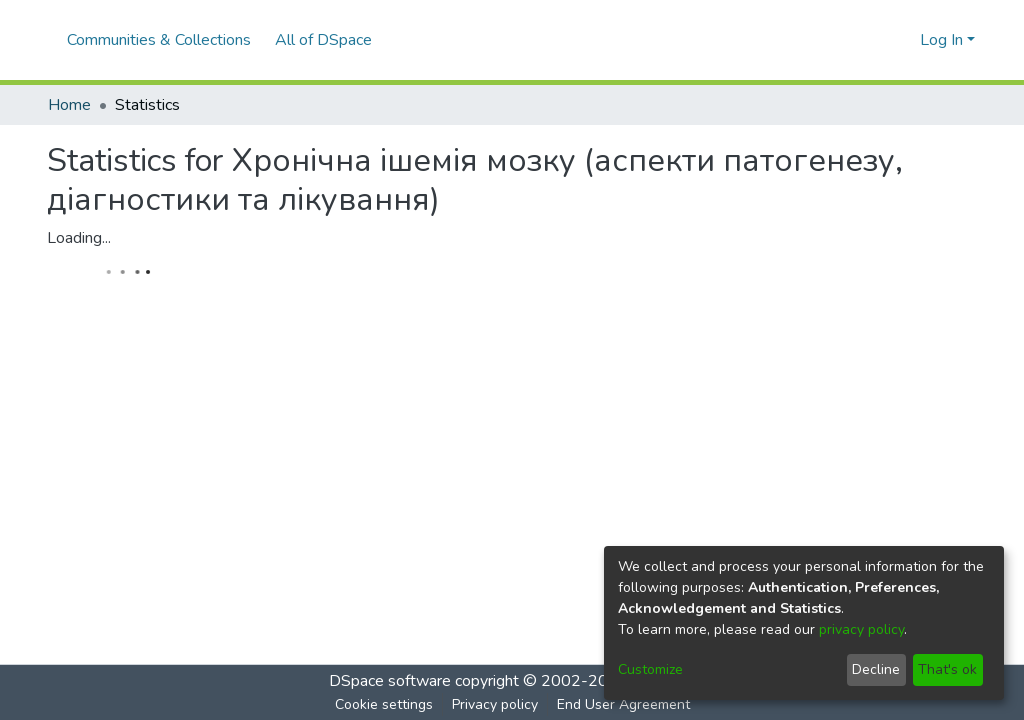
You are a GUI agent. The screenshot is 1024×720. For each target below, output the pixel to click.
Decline (876, 669)
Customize (650, 669)
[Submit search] (872, 40)
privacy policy (861, 629)
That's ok (947, 669)
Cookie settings (384, 704)
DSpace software (390, 681)
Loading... (79, 238)
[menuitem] (327, 40)
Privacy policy (495, 704)
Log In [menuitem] (941, 40)
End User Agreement (623, 704)
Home (69, 105)
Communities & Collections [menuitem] (159, 40)
